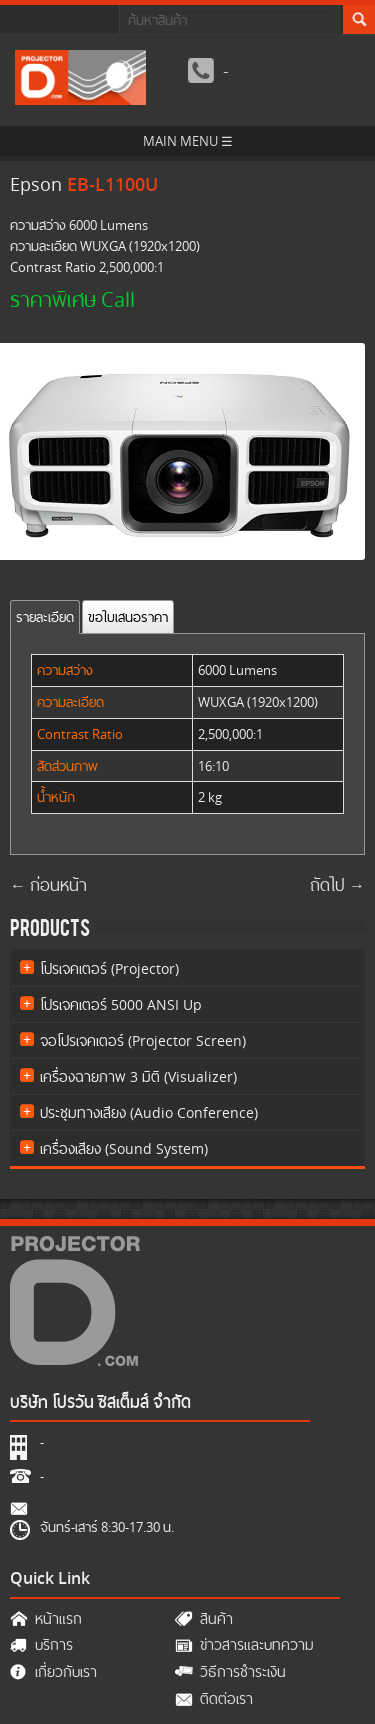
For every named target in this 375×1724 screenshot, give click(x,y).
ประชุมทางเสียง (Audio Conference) (149, 1112)
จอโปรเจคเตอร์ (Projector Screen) (143, 1040)
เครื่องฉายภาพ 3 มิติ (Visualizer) (138, 1076)
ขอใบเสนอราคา (128, 617)
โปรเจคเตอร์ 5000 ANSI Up (121, 1004)
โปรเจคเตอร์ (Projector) (109, 968)
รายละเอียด (45, 617)
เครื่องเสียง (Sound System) (124, 1148)
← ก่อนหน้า (48, 885)
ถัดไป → (337, 885)
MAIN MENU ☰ (188, 141)
